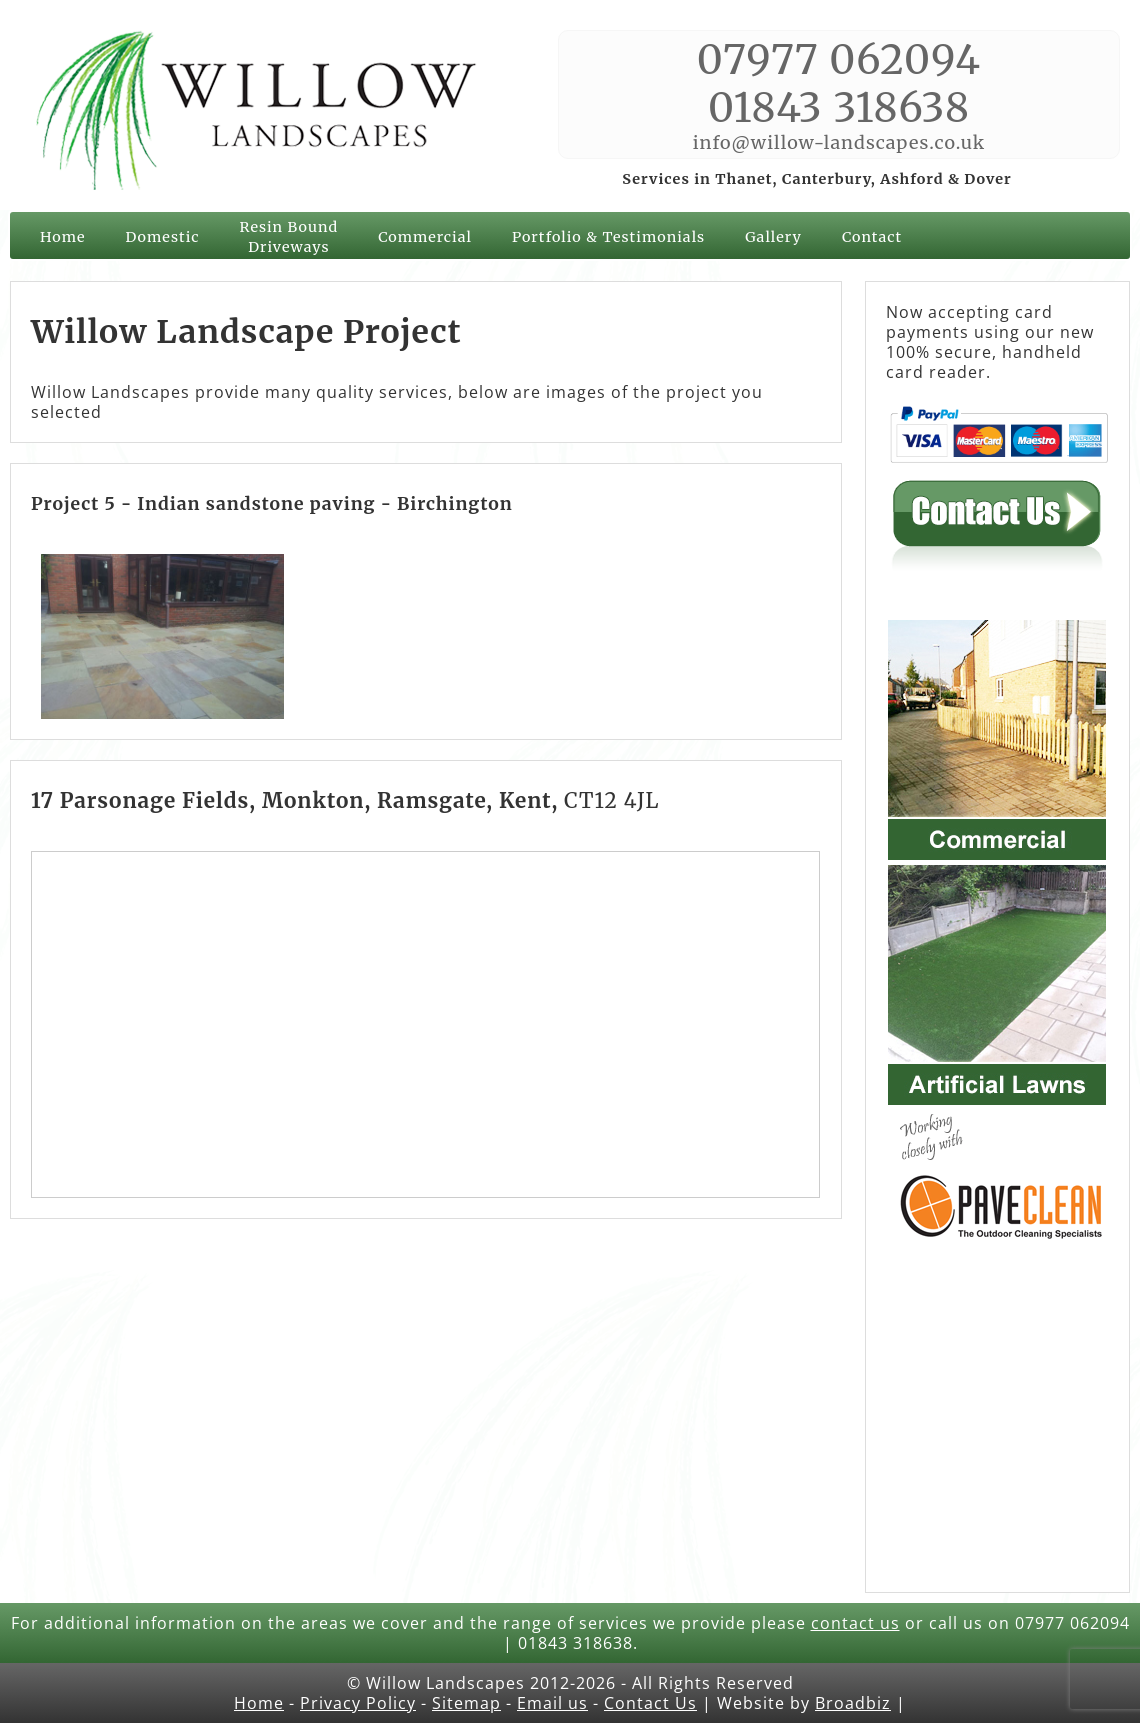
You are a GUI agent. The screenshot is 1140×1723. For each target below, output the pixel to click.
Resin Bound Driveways (289, 237)
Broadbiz (853, 1703)
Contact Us (650, 1703)
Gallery (773, 237)
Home (62, 237)
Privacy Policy (358, 1703)
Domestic (162, 237)
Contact (872, 237)
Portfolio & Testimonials (608, 237)
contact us (855, 1623)
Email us (552, 1703)
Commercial (425, 237)
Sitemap (466, 1703)
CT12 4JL (611, 801)
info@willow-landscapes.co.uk (839, 142)
